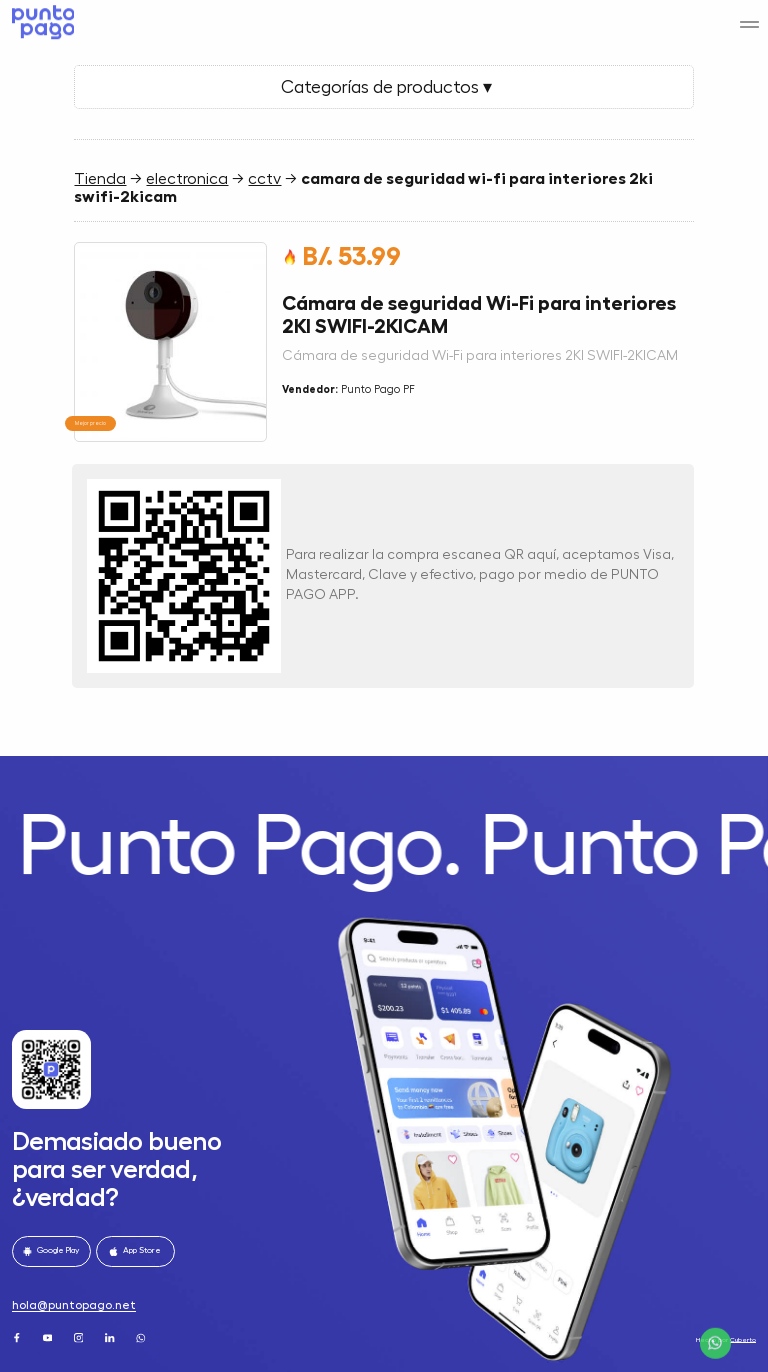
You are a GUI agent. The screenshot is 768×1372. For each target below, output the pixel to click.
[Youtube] (49, 1337)
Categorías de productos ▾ (384, 87)
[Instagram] (80, 1337)
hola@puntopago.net (74, 1305)
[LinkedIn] (111, 1337)
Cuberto (743, 1339)
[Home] (40, 18)
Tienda (100, 179)
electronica (187, 179)
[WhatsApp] (142, 1337)
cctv (264, 179)
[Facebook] (18, 1337)
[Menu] (749, 15)
